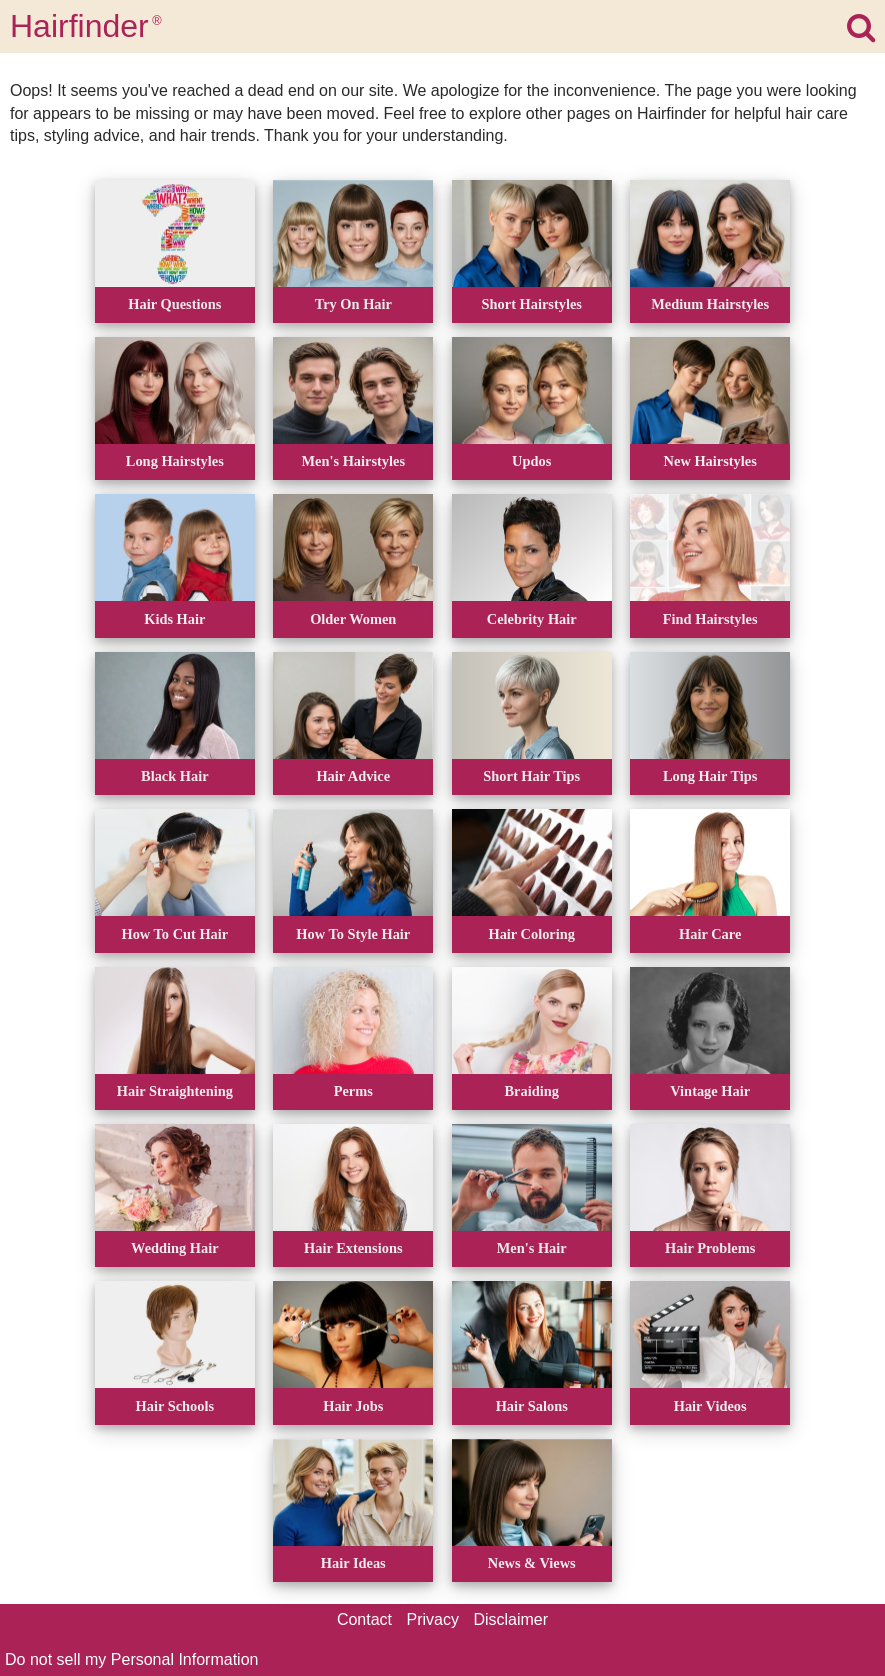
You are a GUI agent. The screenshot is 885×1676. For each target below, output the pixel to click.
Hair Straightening (175, 1091)
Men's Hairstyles (354, 461)
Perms (353, 1091)
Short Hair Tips (531, 776)
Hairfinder (86, 26)
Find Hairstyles (710, 619)
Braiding (532, 1091)
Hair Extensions (353, 1248)
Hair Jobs (353, 1406)
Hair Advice (353, 776)
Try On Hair (353, 304)
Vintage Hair (710, 1091)
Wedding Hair (175, 1248)
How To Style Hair (353, 934)
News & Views (532, 1563)
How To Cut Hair (174, 934)
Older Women (353, 619)
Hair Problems (710, 1248)
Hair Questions (174, 304)
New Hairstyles (710, 461)
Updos (531, 461)
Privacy (433, 1619)
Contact (364, 1619)
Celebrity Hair (532, 619)
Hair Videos (710, 1406)
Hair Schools (175, 1406)
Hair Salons (532, 1406)
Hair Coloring (531, 934)
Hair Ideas (353, 1563)
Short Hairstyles (532, 304)
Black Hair (175, 776)
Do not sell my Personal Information (131, 1659)
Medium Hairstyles (710, 304)
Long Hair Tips (710, 776)
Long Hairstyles (175, 461)
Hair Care (710, 934)
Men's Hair (532, 1248)
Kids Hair (174, 619)
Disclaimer (510, 1619)
